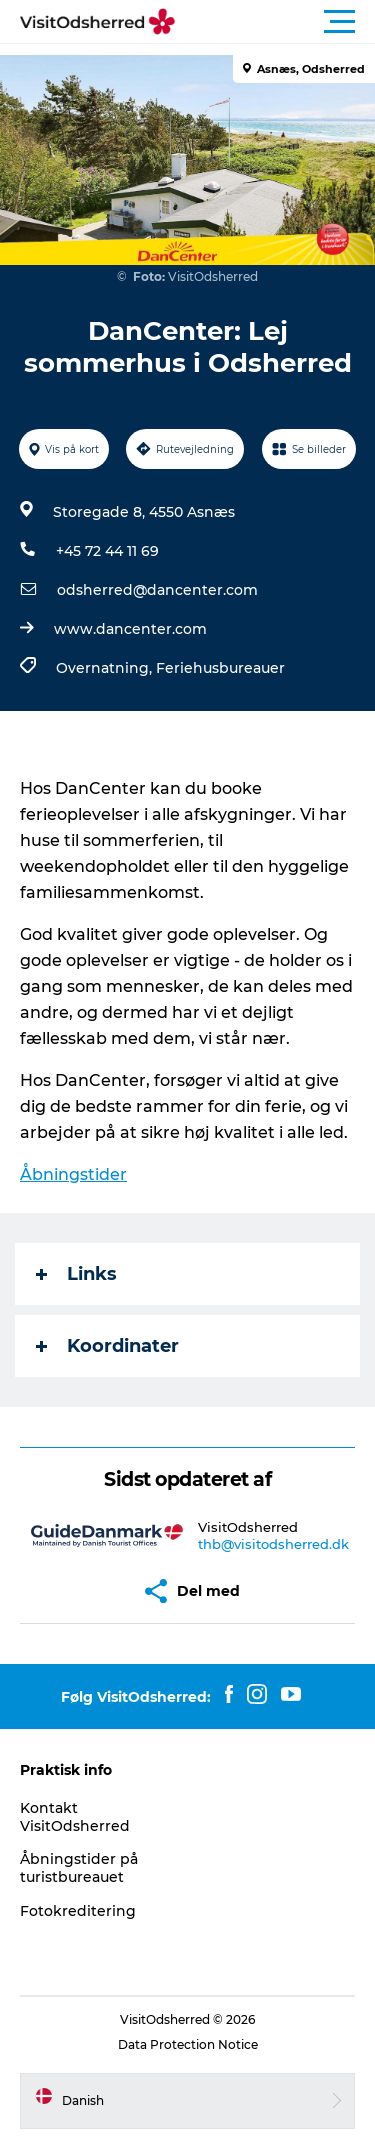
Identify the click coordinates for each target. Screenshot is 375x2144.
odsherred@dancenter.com (157, 590)
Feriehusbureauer (220, 668)
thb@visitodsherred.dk (273, 1544)
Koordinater (107, 1346)
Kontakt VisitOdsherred (75, 1817)
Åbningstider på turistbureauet (79, 1868)
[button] (277, 22)
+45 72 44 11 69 (107, 551)
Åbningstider (73, 1174)
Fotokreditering (78, 1911)
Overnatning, (106, 668)
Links (76, 1274)
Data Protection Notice (188, 2044)
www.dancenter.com (130, 629)
